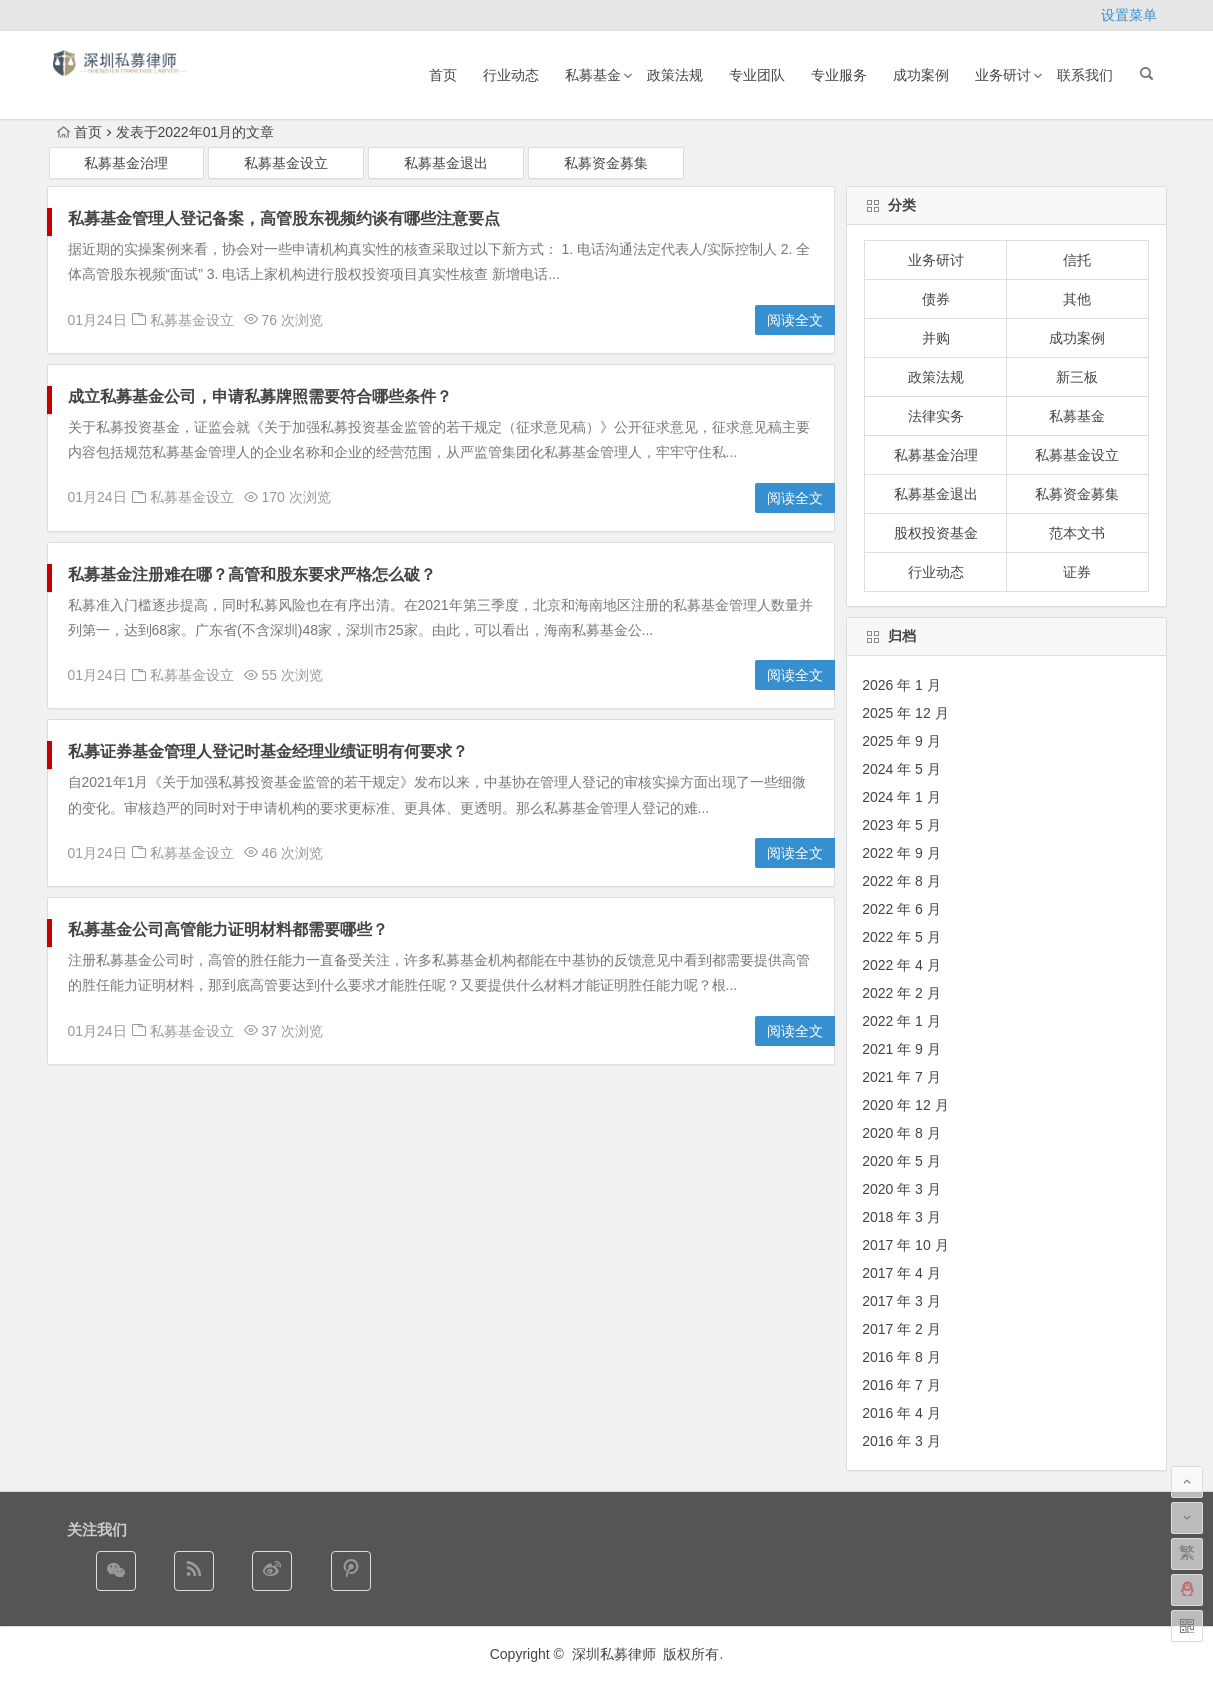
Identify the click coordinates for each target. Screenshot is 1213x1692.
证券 (1077, 572)
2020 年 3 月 (901, 1189)
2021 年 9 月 (901, 1049)
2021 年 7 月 (901, 1077)
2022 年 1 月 (901, 1021)
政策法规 (675, 75)
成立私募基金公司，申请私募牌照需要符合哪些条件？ (260, 396)
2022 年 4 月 (901, 965)
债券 (936, 299)
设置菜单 (1129, 15)
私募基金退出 (446, 163)
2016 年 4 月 (901, 1413)
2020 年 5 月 (901, 1161)
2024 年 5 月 (901, 769)
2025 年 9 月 (901, 741)
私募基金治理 (126, 163)
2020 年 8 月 (901, 1133)
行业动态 (511, 75)
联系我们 (1085, 75)
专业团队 (757, 75)
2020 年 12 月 (905, 1105)
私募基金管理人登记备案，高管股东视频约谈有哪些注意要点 (284, 218)
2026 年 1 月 (901, 685)
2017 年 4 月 (901, 1273)
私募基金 (593, 75)
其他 (1077, 299)
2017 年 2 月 (901, 1329)
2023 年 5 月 (901, 825)
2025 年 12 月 (905, 713)
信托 (1077, 260)
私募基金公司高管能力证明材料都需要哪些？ (228, 929)
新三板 (1077, 377)
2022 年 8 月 (901, 881)
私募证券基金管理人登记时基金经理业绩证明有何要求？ (268, 751)
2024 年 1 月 (901, 797)
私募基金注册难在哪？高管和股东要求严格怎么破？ (252, 574)
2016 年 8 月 (901, 1357)
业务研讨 (1003, 75)
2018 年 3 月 (901, 1217)
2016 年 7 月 (901, 1385)
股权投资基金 (936, 533)
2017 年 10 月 (905, 1245)
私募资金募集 (606, 163)
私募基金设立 (286, 163)
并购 (936, 338)
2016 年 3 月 (901, 1441)
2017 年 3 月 (901, 1301)
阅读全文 (795, 320)
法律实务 (936, 416)
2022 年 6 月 (901, 909)
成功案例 (921, 75)
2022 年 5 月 (901, 937)
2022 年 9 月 (901, 853)
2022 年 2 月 (901, 993)
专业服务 (839, 75)
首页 (443, 75)
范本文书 (1077, 533)
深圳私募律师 (616, 1654)
